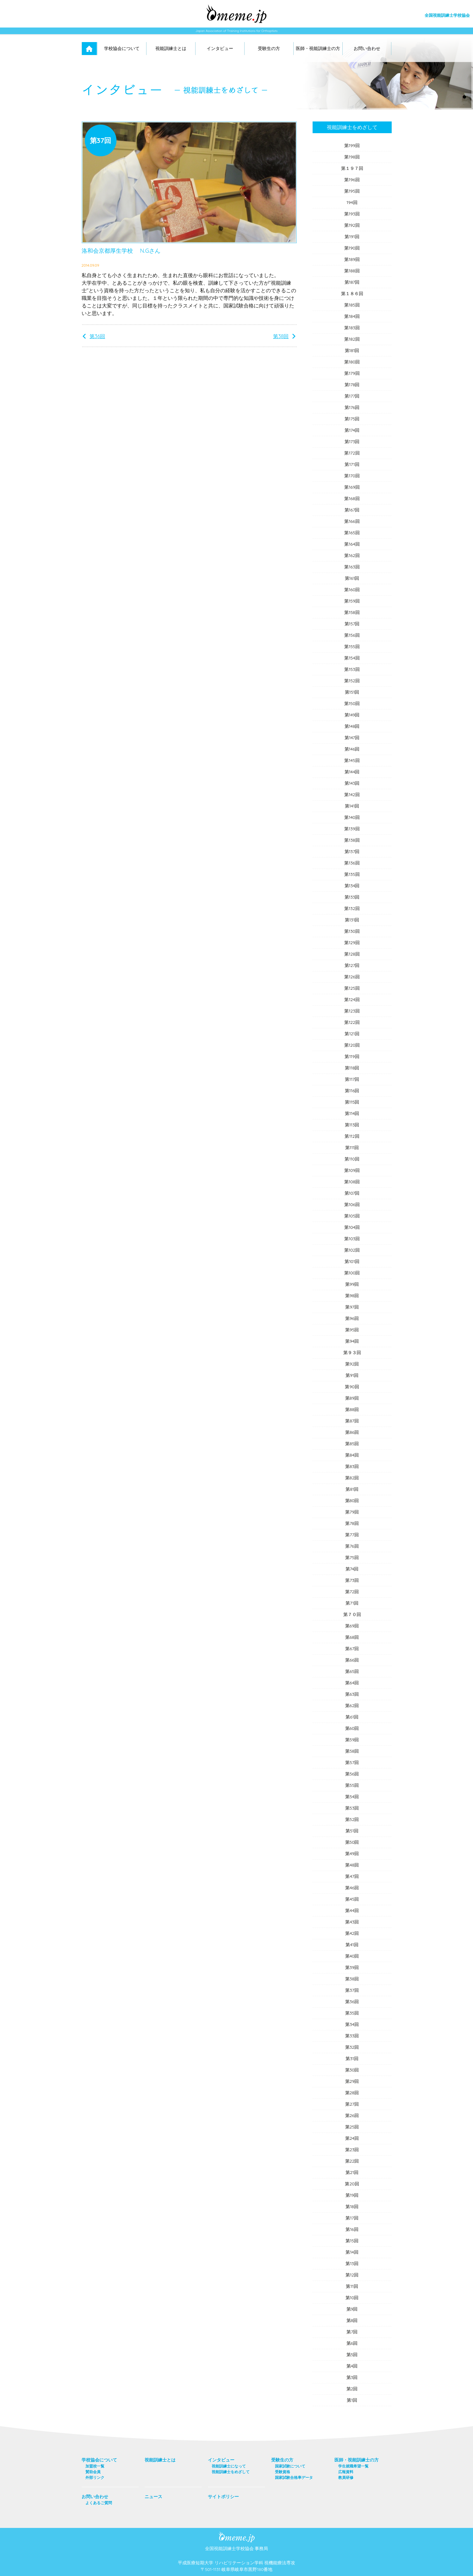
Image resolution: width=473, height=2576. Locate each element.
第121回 (352, 1034)
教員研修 (345, 2477)
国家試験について (290, 2466)
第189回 (352, 259)
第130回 (352, 931)
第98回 (352, 1295)
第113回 (352, 1125)
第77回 (351, 1535)
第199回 (352, 145)
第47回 (351, 1876)
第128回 (352, 954)
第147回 (352, 737)
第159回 (352, 601)
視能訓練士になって (229, 2466)
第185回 (351, 305)
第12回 (351, 2275)
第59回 (352, 1740)
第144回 (352, 772)
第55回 (352, 1785)
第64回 (352, 1683)
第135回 (351, 874)
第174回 (352, 430)
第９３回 (352, 1352)
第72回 (352, 1592)
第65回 (352, 1671)
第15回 (351, 2241)
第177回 (352, 396)
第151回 (352, 692)
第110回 (352, 1159)
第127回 (352, 965)
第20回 (352, 2184)
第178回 (352, 384)
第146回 (352, 749)
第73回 (352, 1580)
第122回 (352, 1022)
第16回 (351, 2229)
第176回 (352, 407)
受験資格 (282, 2471)
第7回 (352, 2332)
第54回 (352, 1796)
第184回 (351, 316)
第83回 (352, 1466)
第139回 (351, 829)
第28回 (352, 2093)
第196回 (352, 180)
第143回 (352, 783)
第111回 (352, 1147)
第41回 (351, 1944)
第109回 (352, 1170)
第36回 (97, 336)
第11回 (352, 2286)
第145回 (351, 760)
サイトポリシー (223, 2496)
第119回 (352, 1056)
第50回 (352, 1842)
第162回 (351, 555)
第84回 (352, 1455)
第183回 (351, 328)
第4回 (352, 2366)
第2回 (352, 2389)
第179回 (351, 373)
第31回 (351, 2058)
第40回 (352, 1956)
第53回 (352, 1808)
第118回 (352, 1068)
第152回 (352, 681)
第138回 (351, 840)
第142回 (351, 794)
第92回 (352, 1364)
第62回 (352, 1705)
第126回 (351, 977)
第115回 (352, 1102)
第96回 (352, 1318)
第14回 (351, 2252)
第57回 (352, 1762)
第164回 (351, 544)
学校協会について (122, 48)
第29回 (352, 2081)
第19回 (351, 2195)
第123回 (351, 1011)
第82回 (352, 1478)
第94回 (352, 1341)
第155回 (351, 646)
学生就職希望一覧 (353, 2466)
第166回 (351, 521)
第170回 (352, 476)
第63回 (352, 1694)
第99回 (352, 1284)
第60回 (352, 1728)
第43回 (352, 1922)
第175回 (352, 419)
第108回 (352, 1182)
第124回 (351, 999)
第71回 (351, 1603)
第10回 (352, 2297)
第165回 (351, 533)
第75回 (352, 1557)
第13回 (351, 2263)
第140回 (352, 817)
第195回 (352, 191)
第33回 (352, 2036)
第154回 (351, 658)
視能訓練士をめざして (352, 127)
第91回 (351, 1375)
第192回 (352, 225)
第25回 (352, 2127)
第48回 (352, 1865)
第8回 (352, 2320)
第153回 (351, 669)
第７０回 (352, 1614)
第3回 (352, 2377)
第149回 (352, 715)
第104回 (352, 1227)
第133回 (352, 897)
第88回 (352, 1409)
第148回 (352, 726)
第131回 (352, 920)
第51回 (351, 1831)
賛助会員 (93, 2471)
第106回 (352, 1204)
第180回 (352, 362)
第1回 (352, 2400)
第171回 (352, 464)
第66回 (352, 1660)
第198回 (352, 157)
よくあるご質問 (98, 2502)
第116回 (352, 1090)
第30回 (352, 2070)
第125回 (352, 988)
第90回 (352, 1387)
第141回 (352, 806)
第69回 (352, 1626)
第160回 (352, 589)
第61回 (351, 1717)
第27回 (352, 2104)
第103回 (352, 1239)
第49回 (352, 1853)
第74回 (352, 1569)
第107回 (352, 1193)
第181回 (352, 350)
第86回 (352, 1432)
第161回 (352, 578)
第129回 (352, 942)
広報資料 (345, 2471)
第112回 (352, 1136)
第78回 (352, 1523)
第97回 (352, 1307)
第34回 (352, 2024)
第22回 (352, 2161)
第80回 (352, 1500)
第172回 (351, 453)
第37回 (352, 1990)
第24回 (352, 2138)
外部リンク (94, 2477)
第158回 (351, 612)
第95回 (352, 1330)
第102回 (352, 1250)
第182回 (352, 339)
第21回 (351, 2172)
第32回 (352, 2047)
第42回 (352, 1933)
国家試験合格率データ (294, 2477)
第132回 (351, 908)
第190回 (352, 248)
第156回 (351, 635)
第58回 (352, 1751)
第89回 (352, 1398)
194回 (351, 202)
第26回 (352, 2115)
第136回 (351, 863)
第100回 (352, 1273)
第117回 (352, 1079)
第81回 (351, 1489)
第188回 (351, 271)
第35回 (352, 2013)
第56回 (352, 1774)
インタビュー (220, 48)
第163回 (351, 567)
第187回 (352, 282)
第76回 (351, 1546)
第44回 (352, 1910)
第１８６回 (352, 293)
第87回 (351, 1421)
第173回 (352, 441)
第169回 (352, 487)
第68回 (352, 1637)
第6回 (352, 2343)
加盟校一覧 (94, 2466)
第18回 (351, 2206)
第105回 (352, 1216)
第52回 (352, 1819)
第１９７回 (352, 168)
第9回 (352, 2309)
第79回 (352, 1512)
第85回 (352, 1443)
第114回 (352, 1113)
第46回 (352, 1888)
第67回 (352, 1648)
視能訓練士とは (170, 48)
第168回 (351, 498)
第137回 (352, 851)
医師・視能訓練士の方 (318, 48)
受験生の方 (269, 48)
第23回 (352, 2149)
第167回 (352, 510)
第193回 (351, 214)
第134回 (352, 886)
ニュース (153, 2496)
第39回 (352, 1967)
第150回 (352, 703)
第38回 (281, 336)
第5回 (352, 2354)
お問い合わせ (367, 48)
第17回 (351, 2218)
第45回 (352, 1899)
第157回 (352, 624)
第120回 (352, 1045)
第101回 (352, 1261)
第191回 (352, 236)
